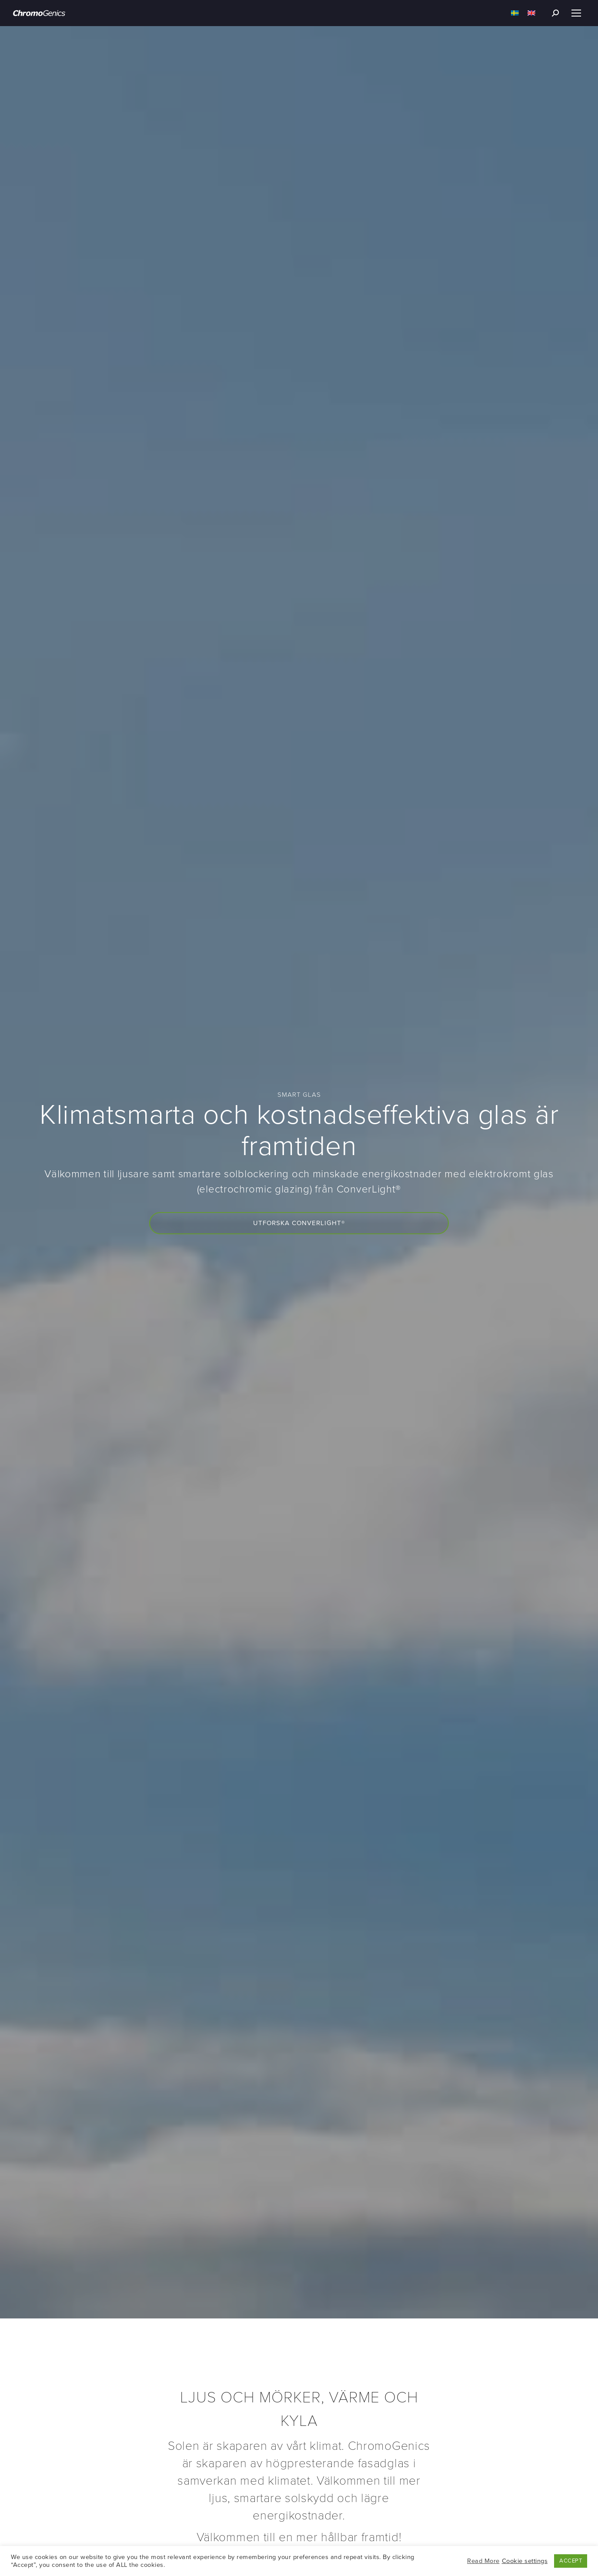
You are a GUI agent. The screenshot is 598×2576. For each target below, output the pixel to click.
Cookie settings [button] (525, 2561)
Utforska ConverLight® (299, 1223)
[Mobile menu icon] (576, 13)
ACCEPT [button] (570, 2560)
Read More (483, 2561)
